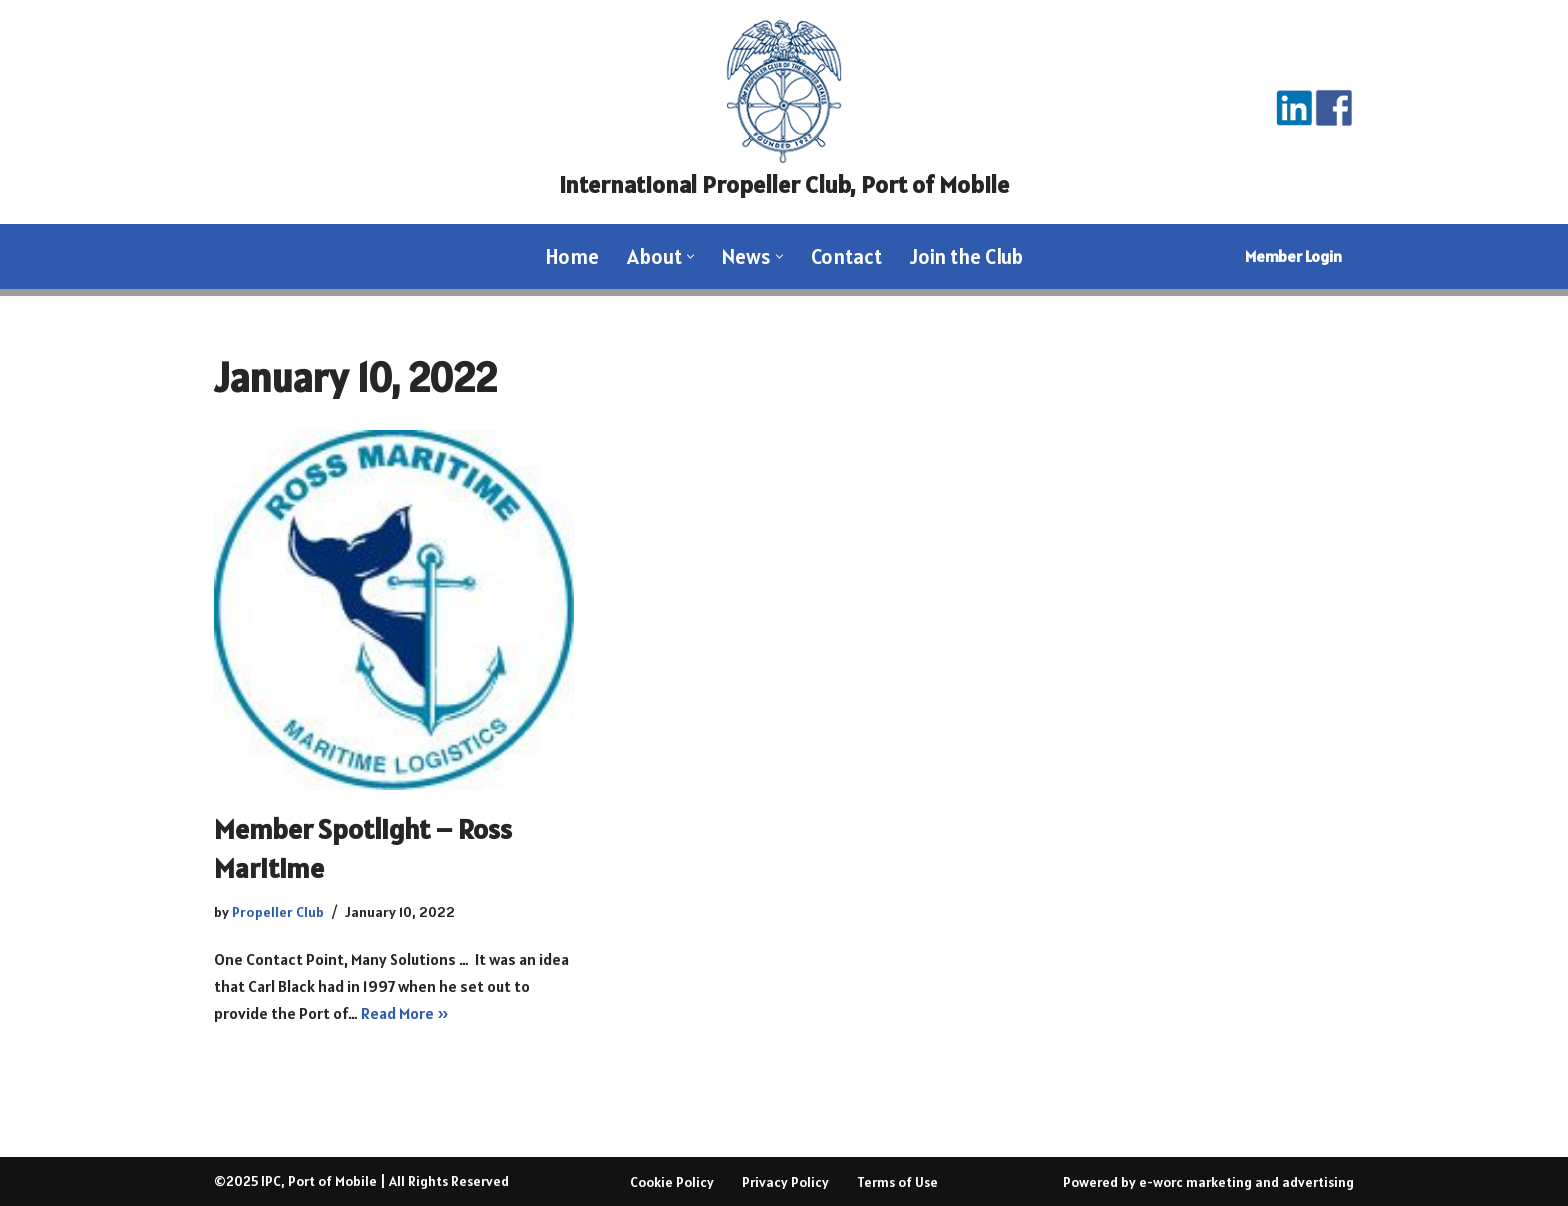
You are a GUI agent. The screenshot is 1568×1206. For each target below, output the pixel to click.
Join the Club (966, 256)
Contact (846, 256)
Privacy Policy (785, 1182)
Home (572, 256)
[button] (690, 256)
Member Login (1293, 256)
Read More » (405, 1013)
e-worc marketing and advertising (1246, 1182)
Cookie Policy (672, 1182)
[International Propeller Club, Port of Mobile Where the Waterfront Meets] (784, 112)
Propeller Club (278, 912)
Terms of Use (897, 1182)
